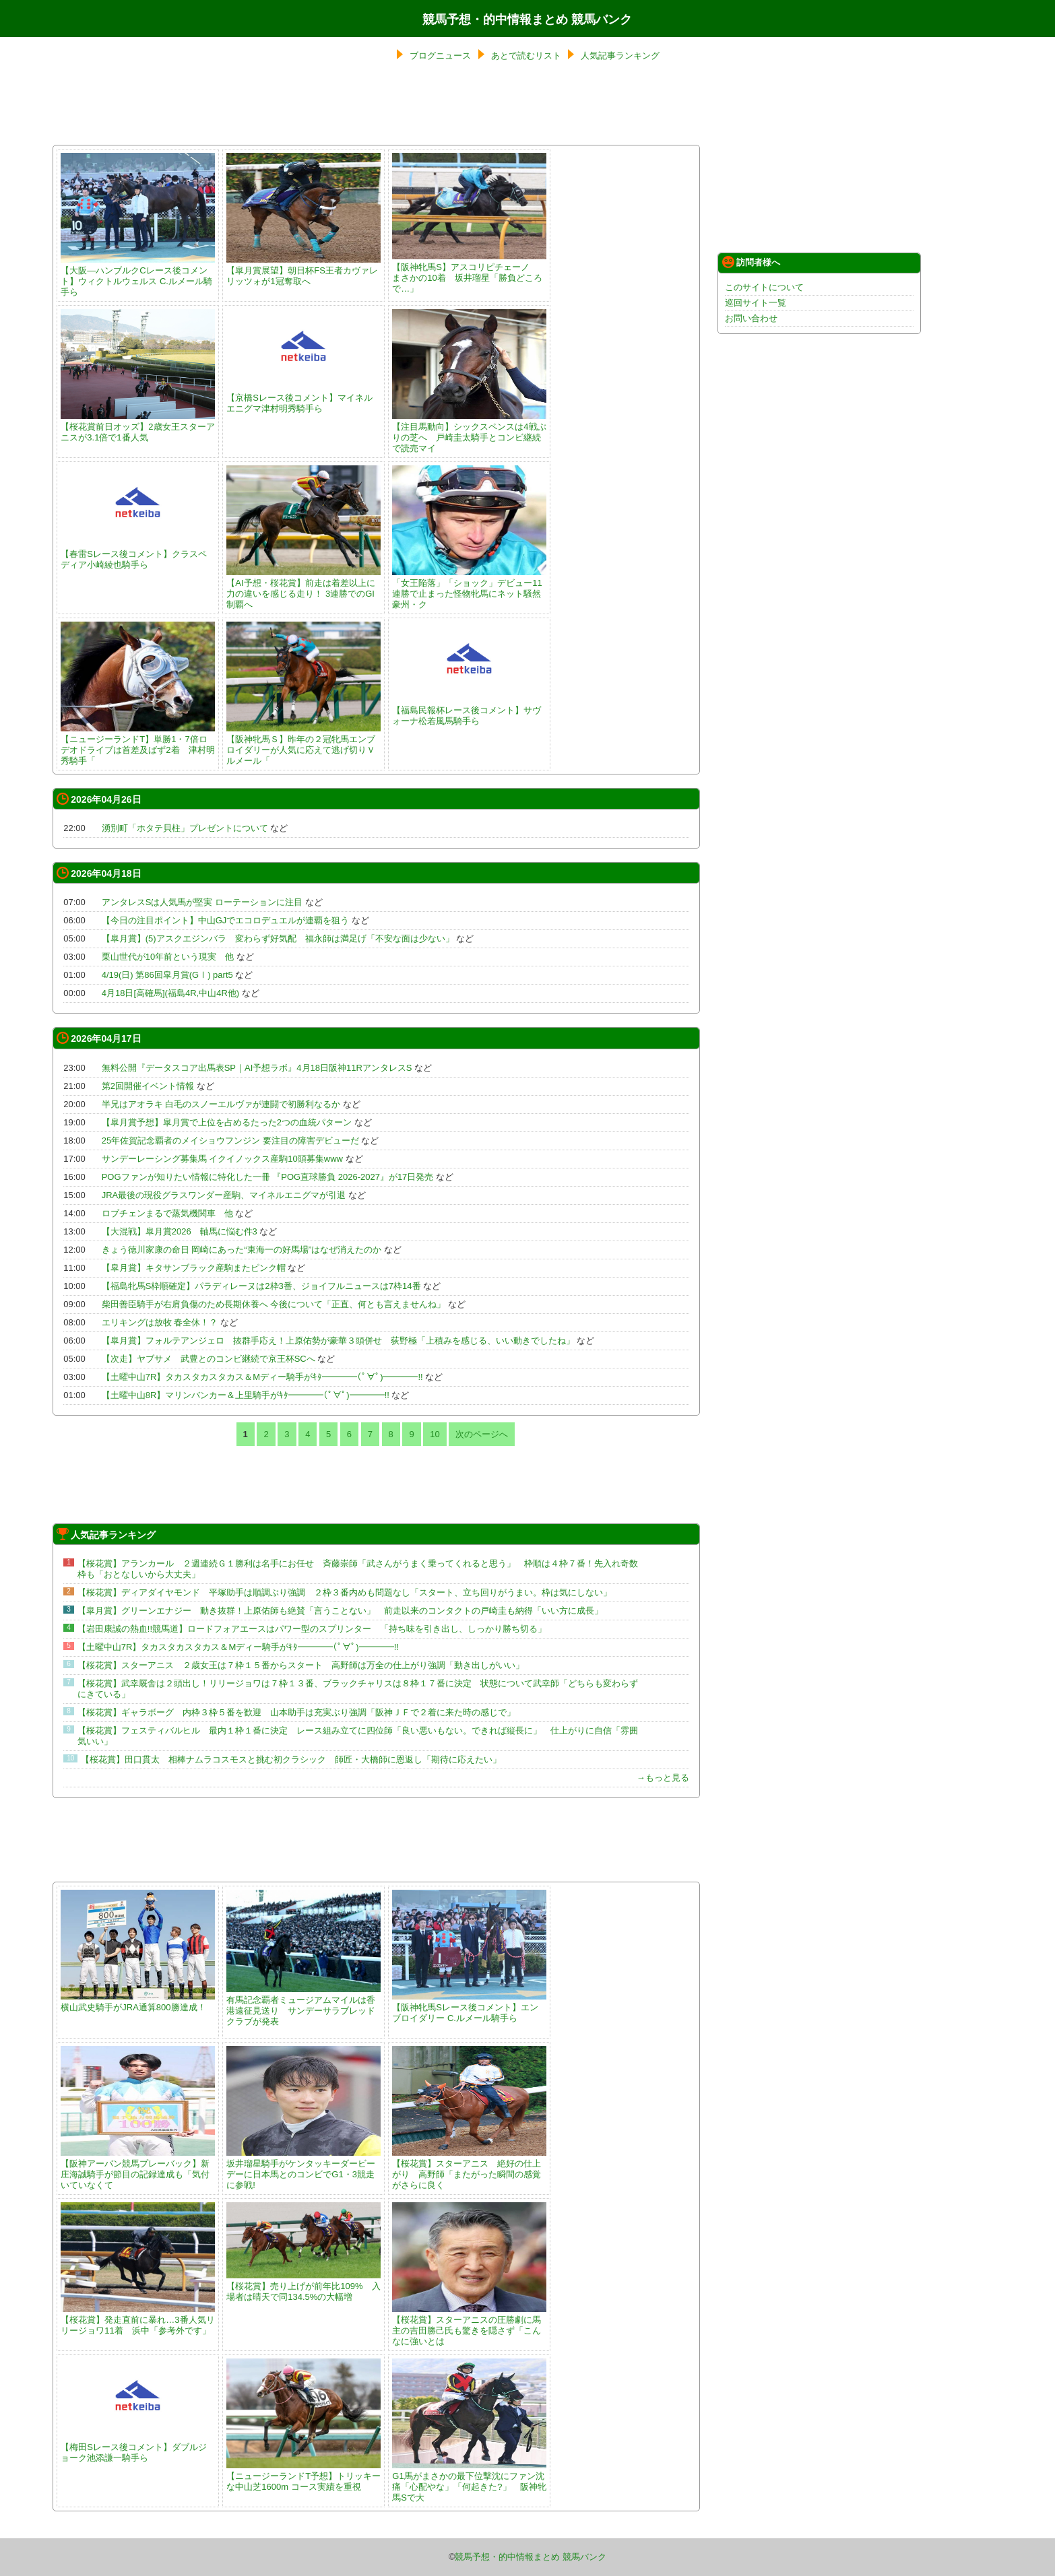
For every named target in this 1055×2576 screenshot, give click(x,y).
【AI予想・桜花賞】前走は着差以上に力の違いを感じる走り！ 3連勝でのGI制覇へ (303, 588)
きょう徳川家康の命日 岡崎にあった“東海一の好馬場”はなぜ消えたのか (241, 1250)
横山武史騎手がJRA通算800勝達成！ (138, 2001)
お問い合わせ (751, 318)
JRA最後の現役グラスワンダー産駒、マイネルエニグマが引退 (224, 1195)
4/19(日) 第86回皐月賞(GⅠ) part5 (167, 975)
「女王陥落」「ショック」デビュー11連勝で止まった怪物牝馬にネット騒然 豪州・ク (471, 588)
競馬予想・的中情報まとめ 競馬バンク (527, 19)
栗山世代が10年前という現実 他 (168, 957)
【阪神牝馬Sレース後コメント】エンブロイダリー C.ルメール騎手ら (469, 2007)
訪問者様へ (751, 262)
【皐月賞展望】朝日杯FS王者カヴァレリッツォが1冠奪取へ (303, 270)
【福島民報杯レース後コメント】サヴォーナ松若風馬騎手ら (469, 710)
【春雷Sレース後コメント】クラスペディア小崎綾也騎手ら (138, 554)
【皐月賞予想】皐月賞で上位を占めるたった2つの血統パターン (227, 1122)
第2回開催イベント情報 (148, 1086)
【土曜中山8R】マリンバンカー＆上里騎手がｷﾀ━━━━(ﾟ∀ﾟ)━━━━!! (245, 1395)
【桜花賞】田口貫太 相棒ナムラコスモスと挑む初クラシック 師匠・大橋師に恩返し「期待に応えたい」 (291, 1759)
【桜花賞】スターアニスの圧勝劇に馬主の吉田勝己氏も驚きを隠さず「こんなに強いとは (469, 2325)
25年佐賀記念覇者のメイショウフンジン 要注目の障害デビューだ (230, 1140)
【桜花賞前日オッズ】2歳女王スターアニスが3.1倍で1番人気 (138, 426)
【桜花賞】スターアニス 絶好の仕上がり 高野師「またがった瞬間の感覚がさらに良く (469, 2169)
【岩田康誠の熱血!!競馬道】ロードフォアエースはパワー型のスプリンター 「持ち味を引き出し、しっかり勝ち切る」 (311, 1629)
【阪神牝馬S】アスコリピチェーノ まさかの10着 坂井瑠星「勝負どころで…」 (469, 272)
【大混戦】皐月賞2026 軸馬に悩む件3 (179, 1231)
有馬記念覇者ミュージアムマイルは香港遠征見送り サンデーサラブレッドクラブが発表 (303, 2005)
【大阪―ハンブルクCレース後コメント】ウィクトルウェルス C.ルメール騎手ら (138, 276)
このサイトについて (764, 287)
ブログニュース (440, 56)
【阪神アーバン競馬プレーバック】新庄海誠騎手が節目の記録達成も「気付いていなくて (138, 2169)
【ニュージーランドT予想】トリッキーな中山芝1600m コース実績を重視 (303, 2476)
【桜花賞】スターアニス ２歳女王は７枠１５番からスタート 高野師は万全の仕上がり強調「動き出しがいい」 (300, 1665)
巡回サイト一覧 (755, 303)
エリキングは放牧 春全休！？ (160, 1322)
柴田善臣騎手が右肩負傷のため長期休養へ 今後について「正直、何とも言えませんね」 (274, 1304)
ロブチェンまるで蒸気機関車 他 (167, 1213)
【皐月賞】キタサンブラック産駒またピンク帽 (194, 1268)
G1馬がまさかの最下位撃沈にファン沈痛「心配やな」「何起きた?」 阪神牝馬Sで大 (469, 2481)
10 (434, 1434)
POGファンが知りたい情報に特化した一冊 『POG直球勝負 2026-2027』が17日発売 (268, 1177)
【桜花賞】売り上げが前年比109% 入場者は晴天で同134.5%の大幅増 (303, 2286)
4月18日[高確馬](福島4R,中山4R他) (170, 993)
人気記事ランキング (620, 56)
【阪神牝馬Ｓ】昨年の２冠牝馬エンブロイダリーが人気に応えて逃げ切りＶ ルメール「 (305, 744)
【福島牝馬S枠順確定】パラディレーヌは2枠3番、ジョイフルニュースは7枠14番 (261, 1286)
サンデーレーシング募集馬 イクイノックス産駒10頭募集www (222, 1159)
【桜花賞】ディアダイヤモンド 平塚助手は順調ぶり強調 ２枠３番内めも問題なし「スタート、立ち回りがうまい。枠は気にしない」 (344, 1592)
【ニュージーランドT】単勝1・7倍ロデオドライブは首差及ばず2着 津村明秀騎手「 (138, 744)
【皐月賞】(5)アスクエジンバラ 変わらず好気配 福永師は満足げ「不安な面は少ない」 (278, 938)
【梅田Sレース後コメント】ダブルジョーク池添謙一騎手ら (138, 2447)
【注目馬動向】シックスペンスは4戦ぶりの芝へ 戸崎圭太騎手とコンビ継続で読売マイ (469, 432)
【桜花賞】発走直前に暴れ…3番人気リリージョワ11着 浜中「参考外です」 (138, 2320)
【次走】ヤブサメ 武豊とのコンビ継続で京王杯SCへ (208, 1359)
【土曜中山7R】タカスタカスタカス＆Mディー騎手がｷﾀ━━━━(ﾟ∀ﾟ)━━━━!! (262, 1377)
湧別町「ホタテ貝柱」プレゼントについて (185, 828)
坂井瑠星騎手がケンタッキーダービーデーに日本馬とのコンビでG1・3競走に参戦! (303, 2169)
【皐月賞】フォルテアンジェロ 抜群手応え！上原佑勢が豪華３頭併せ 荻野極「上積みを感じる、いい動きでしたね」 (338, 1340)
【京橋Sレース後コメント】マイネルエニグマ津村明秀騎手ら (303, 398)
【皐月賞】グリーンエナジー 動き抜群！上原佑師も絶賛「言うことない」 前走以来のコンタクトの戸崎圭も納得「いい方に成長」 (340, 1611)
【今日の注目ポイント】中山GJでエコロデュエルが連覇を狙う (226, 920)
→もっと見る (663, 1778)
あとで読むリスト (526, 56)
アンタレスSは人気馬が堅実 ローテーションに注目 (202, 902)
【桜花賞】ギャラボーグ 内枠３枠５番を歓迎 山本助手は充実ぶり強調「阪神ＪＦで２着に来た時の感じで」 (296, 1712)
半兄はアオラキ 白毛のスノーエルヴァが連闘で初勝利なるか (221, 1104)
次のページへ (481, 1434)
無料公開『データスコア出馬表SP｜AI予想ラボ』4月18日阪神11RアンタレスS (257, 1068)
